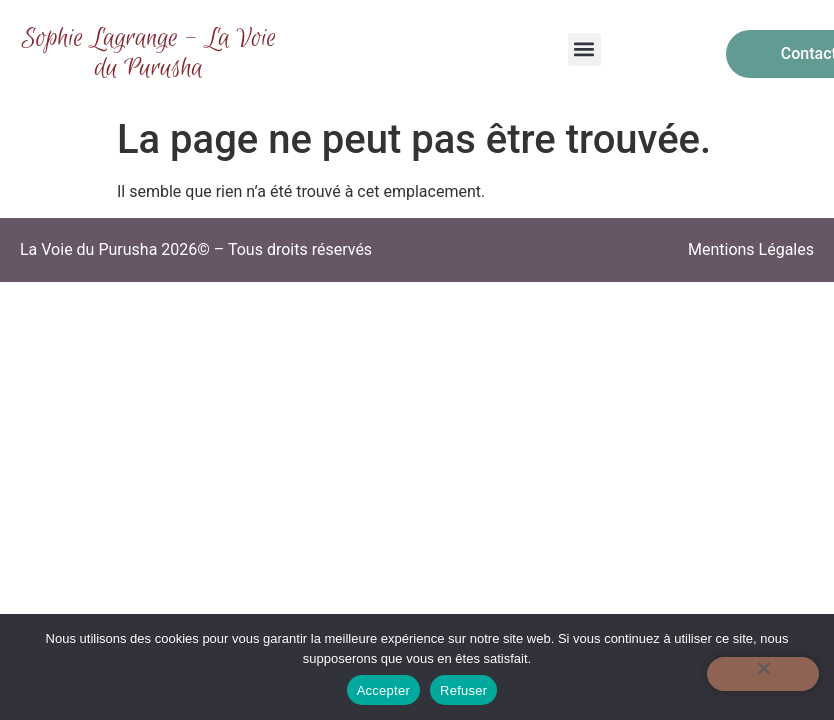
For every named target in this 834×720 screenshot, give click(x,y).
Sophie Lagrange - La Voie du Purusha (149, 53)
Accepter (383, 690)
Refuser (463, 690)
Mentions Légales (751, 249)
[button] (584, 49)
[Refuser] (763, 674)
